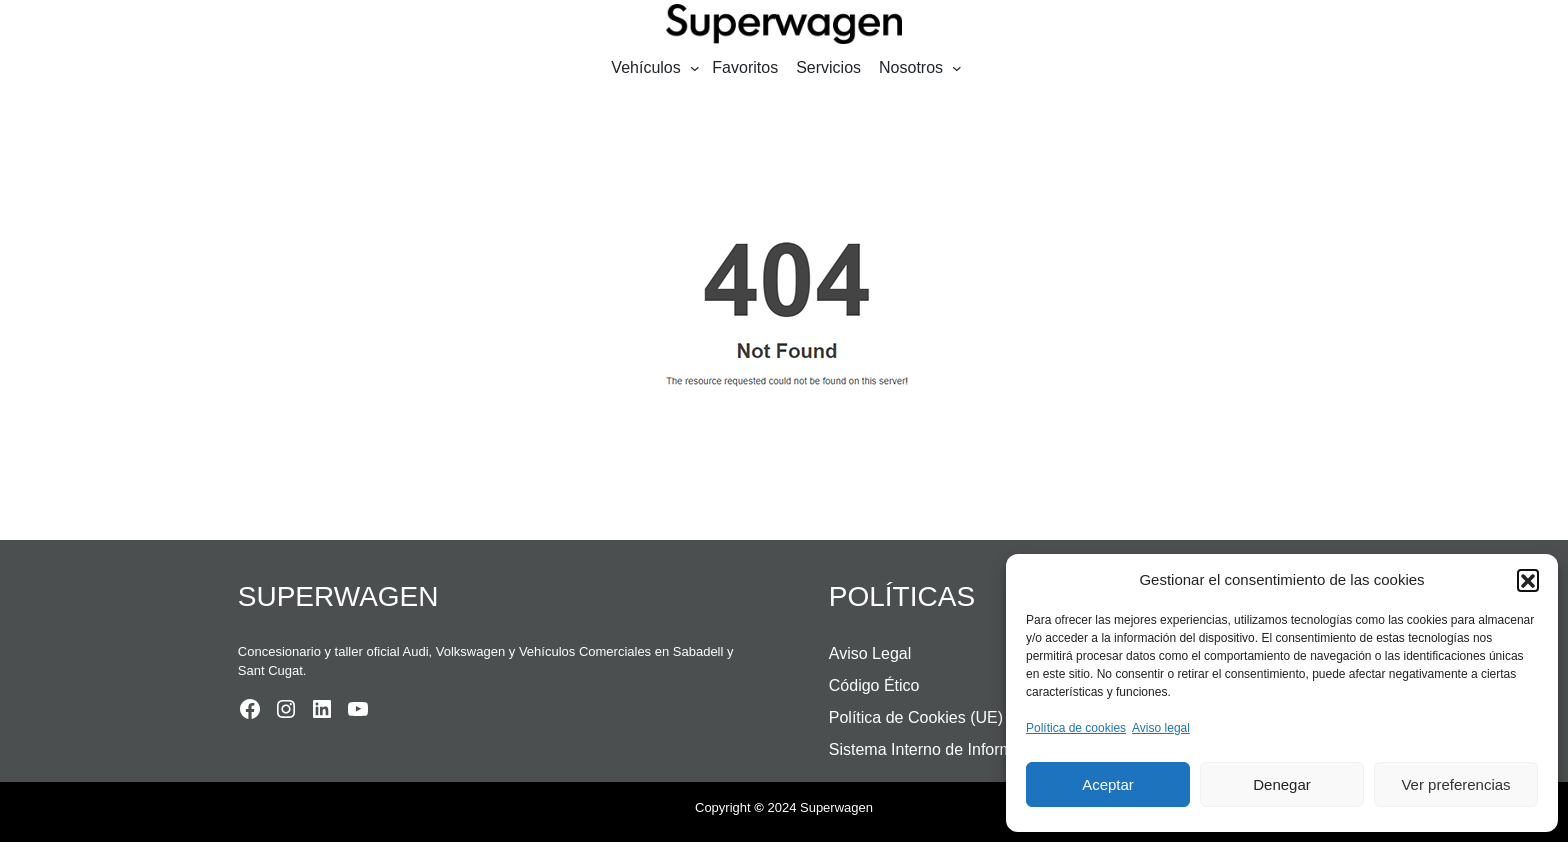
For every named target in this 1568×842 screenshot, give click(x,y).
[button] (1528, 580)
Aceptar (1108, 784)
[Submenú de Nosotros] (957, 68)
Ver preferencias (1455, 784)
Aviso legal (1161, 728)
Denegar (1282, 784)
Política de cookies (1076, 728)
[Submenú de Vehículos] (695, 68)
